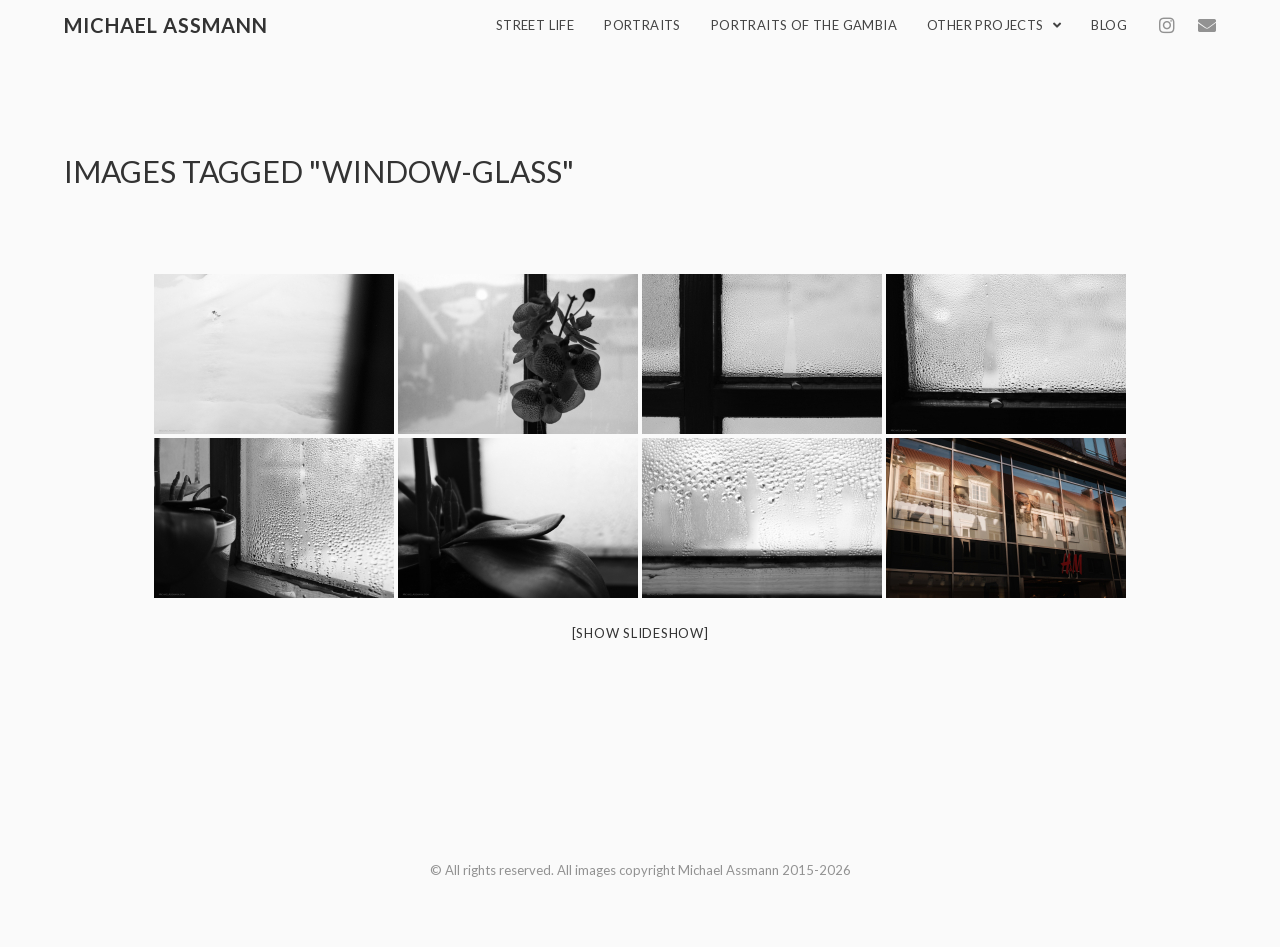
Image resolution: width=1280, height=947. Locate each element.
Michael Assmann (166, 25)
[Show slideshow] (640, 633)
